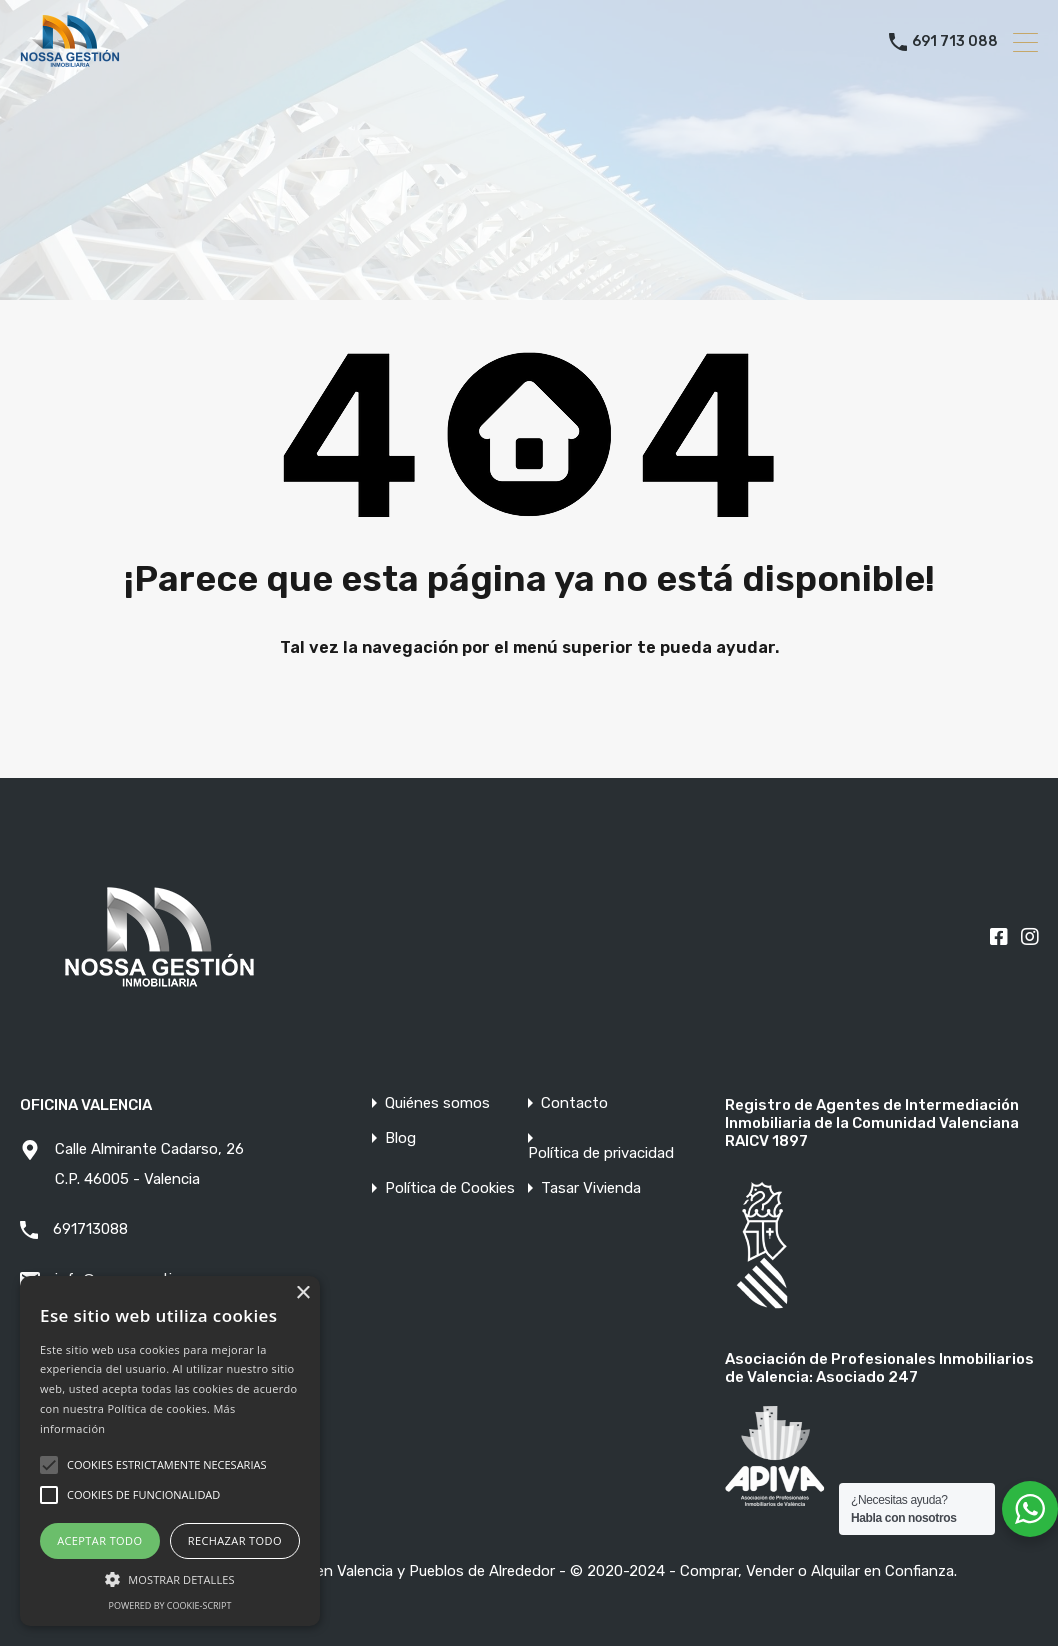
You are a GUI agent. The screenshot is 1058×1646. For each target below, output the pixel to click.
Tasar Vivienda (591, 1188)
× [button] (302, 1293)
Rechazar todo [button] (235, 1540)
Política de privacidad (601, 1153)
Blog (400, 1138)
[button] (170, 1577)
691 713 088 (955, 42)
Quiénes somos (437, 1103)
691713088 (90, 1229)
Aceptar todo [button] (99, 1540)
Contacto (574, 1103)
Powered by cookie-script (170, 1605)
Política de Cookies (450, 1188)
